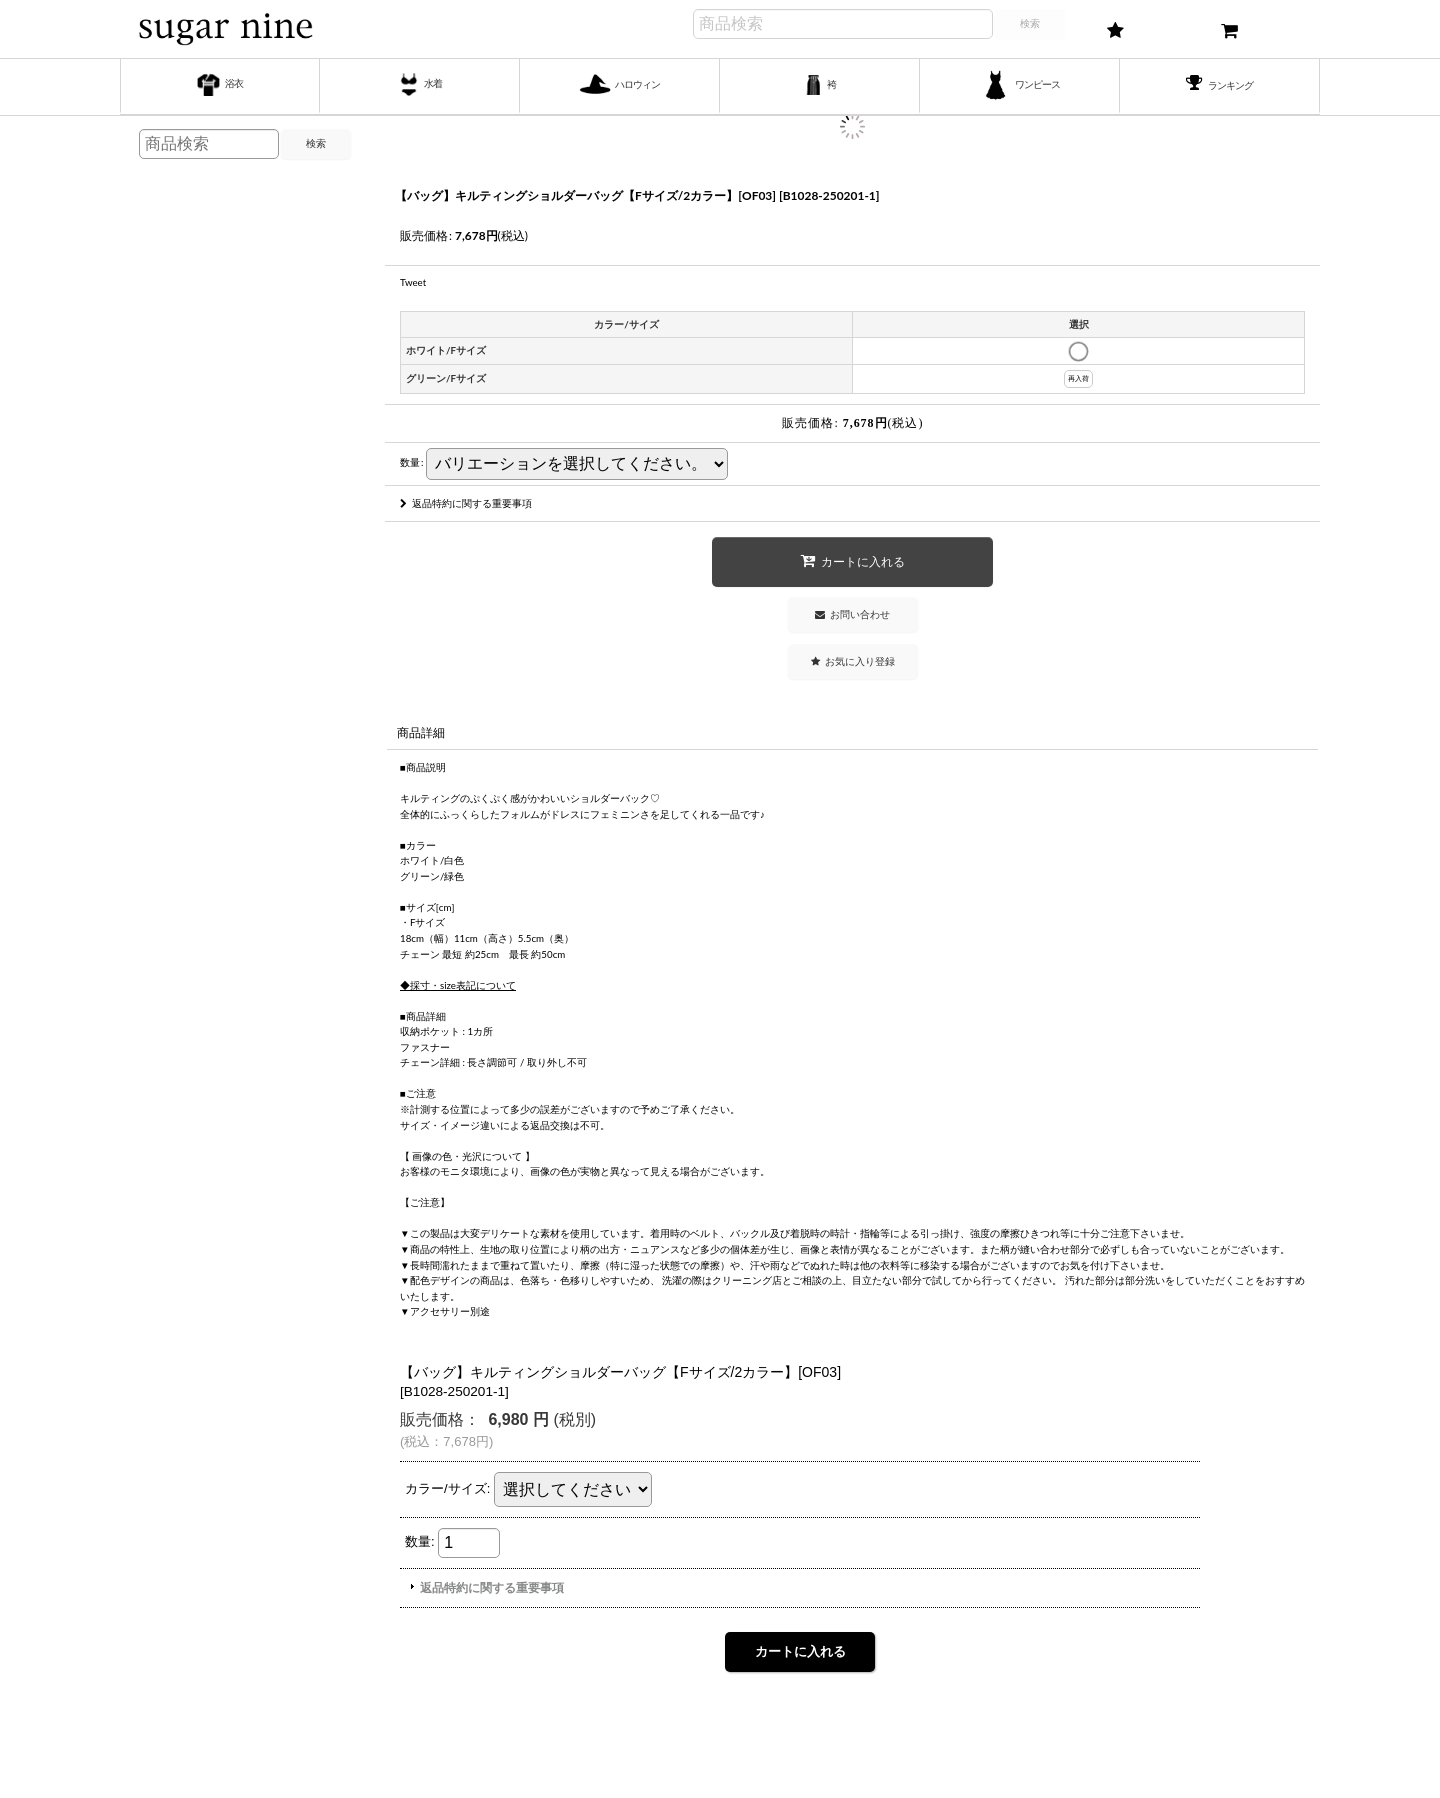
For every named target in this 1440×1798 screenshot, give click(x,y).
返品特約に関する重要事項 (466, 503)
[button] (853, 661)
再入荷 (1078, 378)
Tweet (413, 282)
